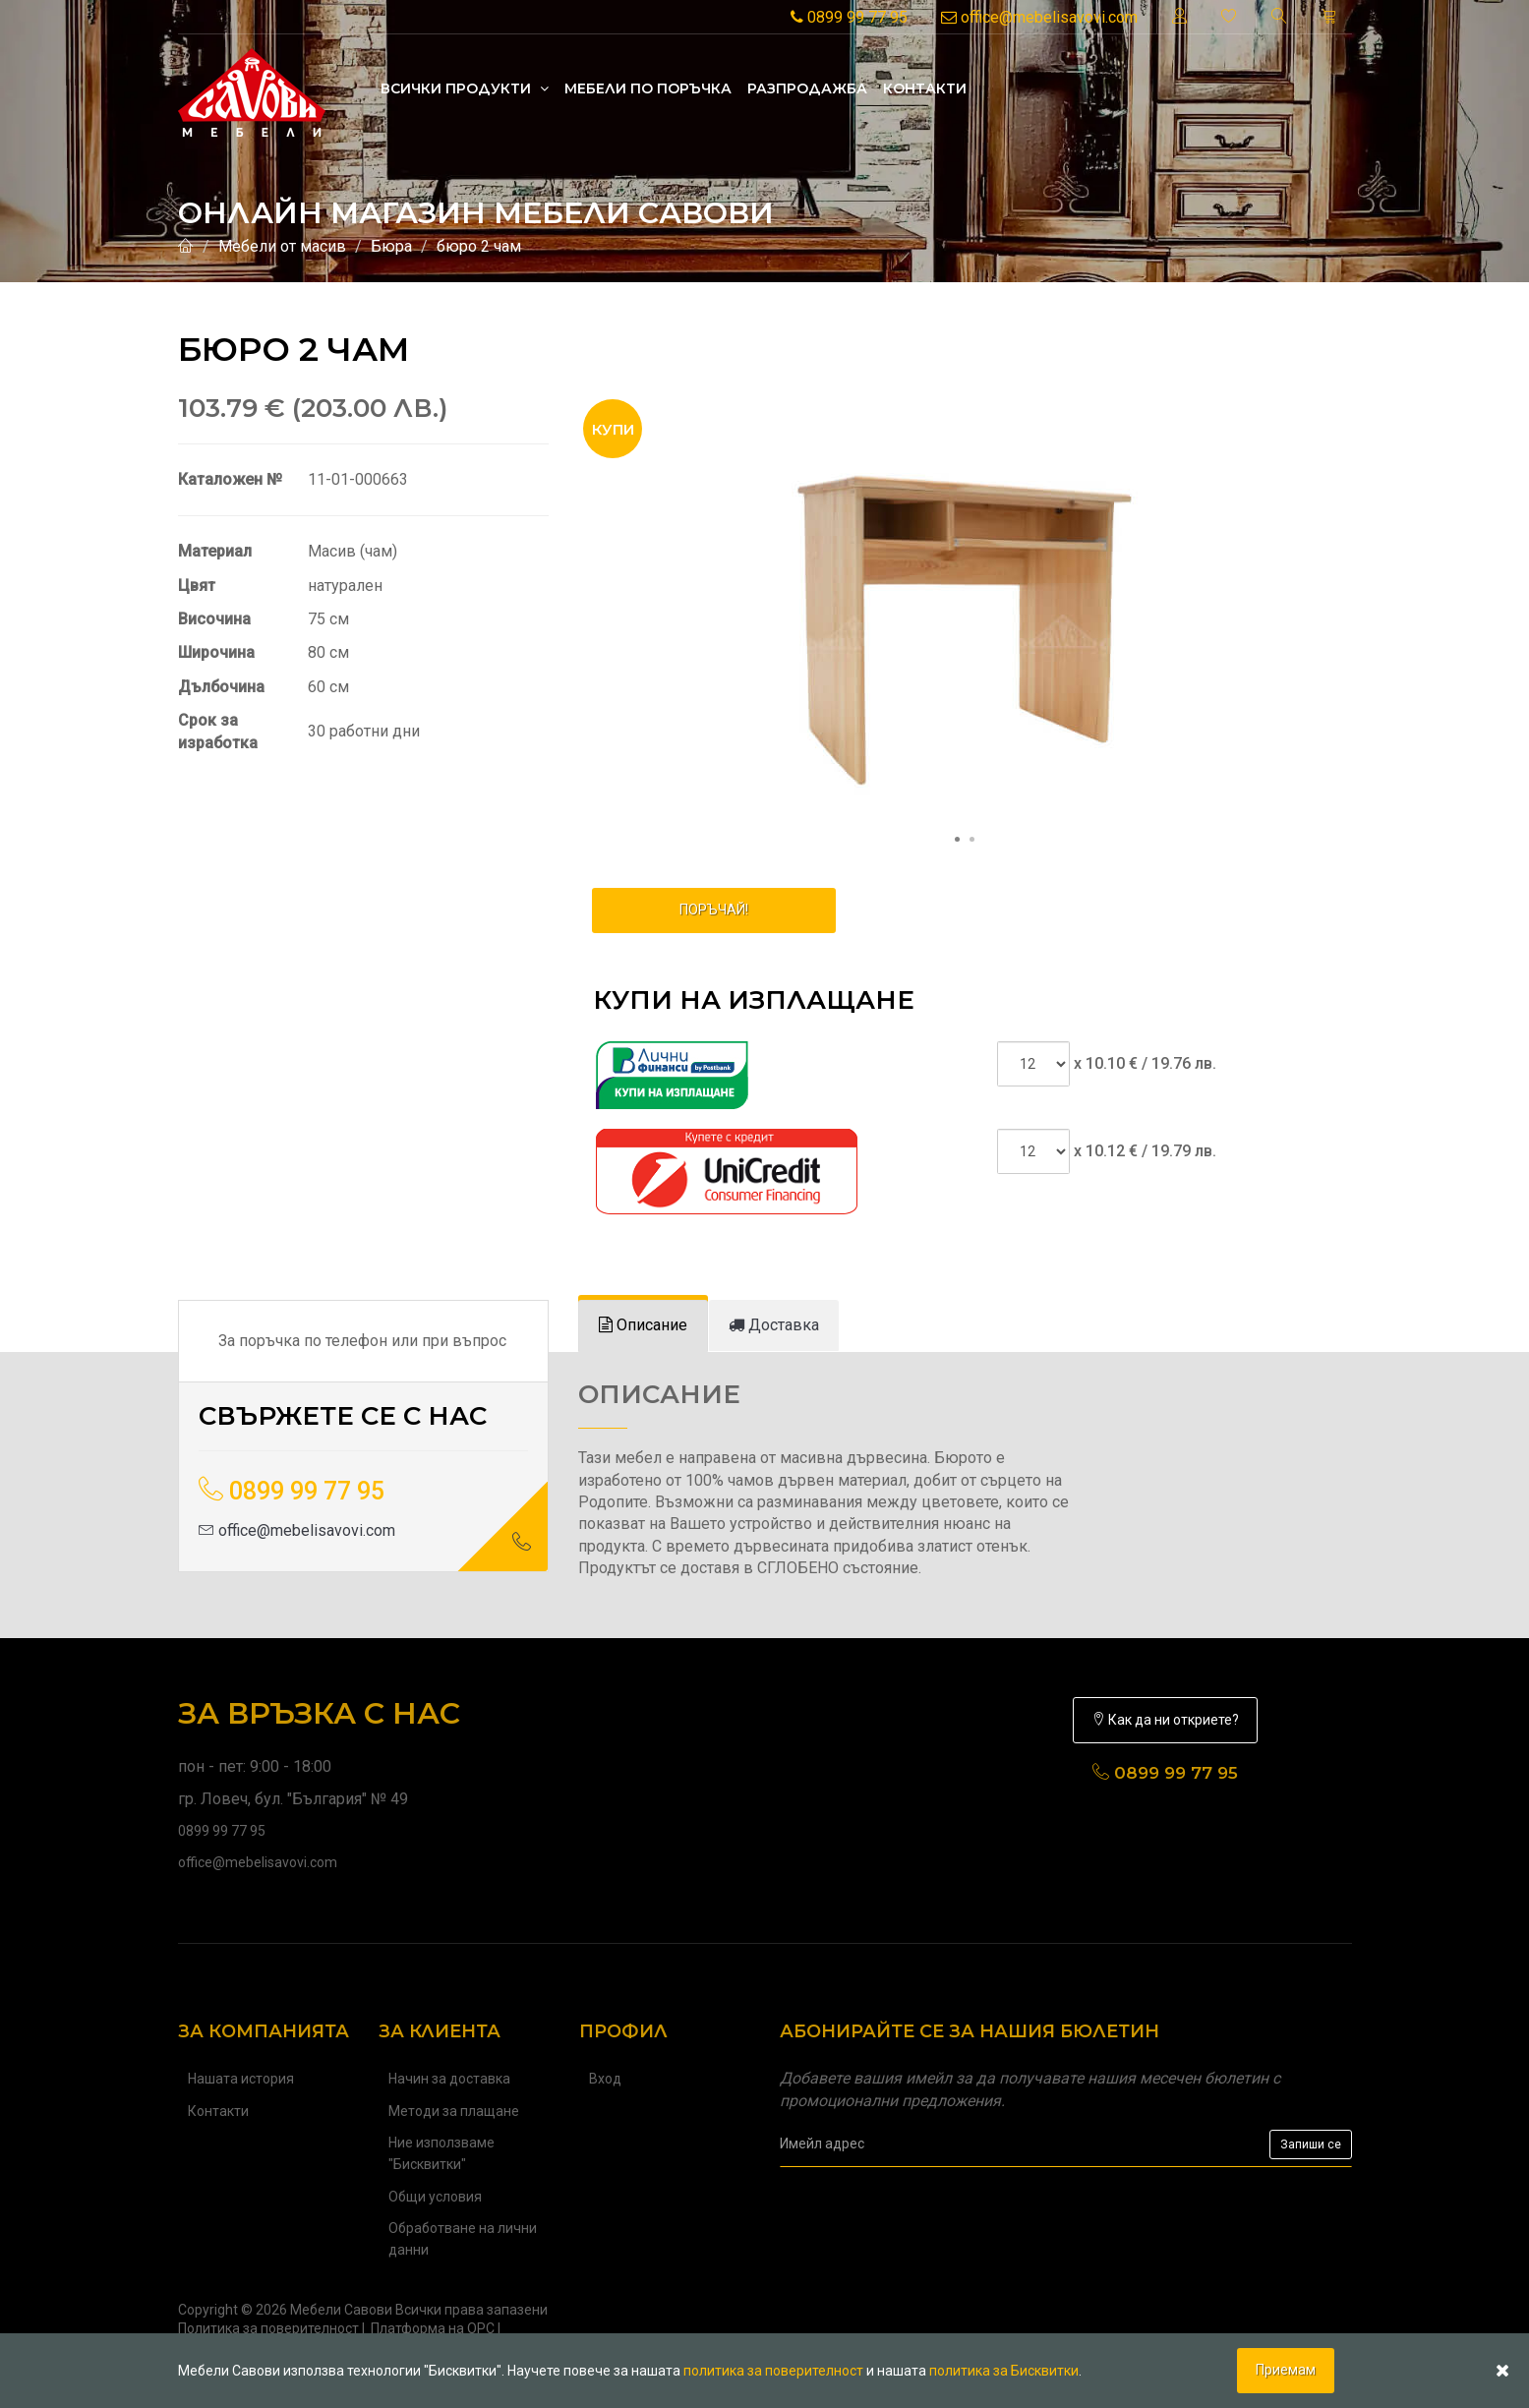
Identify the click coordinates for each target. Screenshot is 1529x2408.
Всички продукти (465, 88)
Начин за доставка (449, 2078)
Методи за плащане (453, 2111)
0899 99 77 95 (849, 17)
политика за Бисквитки (1004, 2371)
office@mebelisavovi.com (1039, 17)
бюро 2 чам (479, 246)
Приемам (1286, 2370)
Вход (605, 2078)
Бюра (391, 246)
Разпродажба (807, 88)
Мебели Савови (341, 2310)
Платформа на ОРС (433, 2328)
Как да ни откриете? (1165, 1720)
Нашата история (241, 2078)
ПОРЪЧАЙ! (713, 909)
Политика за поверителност (268, 2328)
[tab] (643, 1326)
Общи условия (435, 2196)
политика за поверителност (773, 2371)
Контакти (925, 88)
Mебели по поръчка (648, 88)
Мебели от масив (282, 246)
